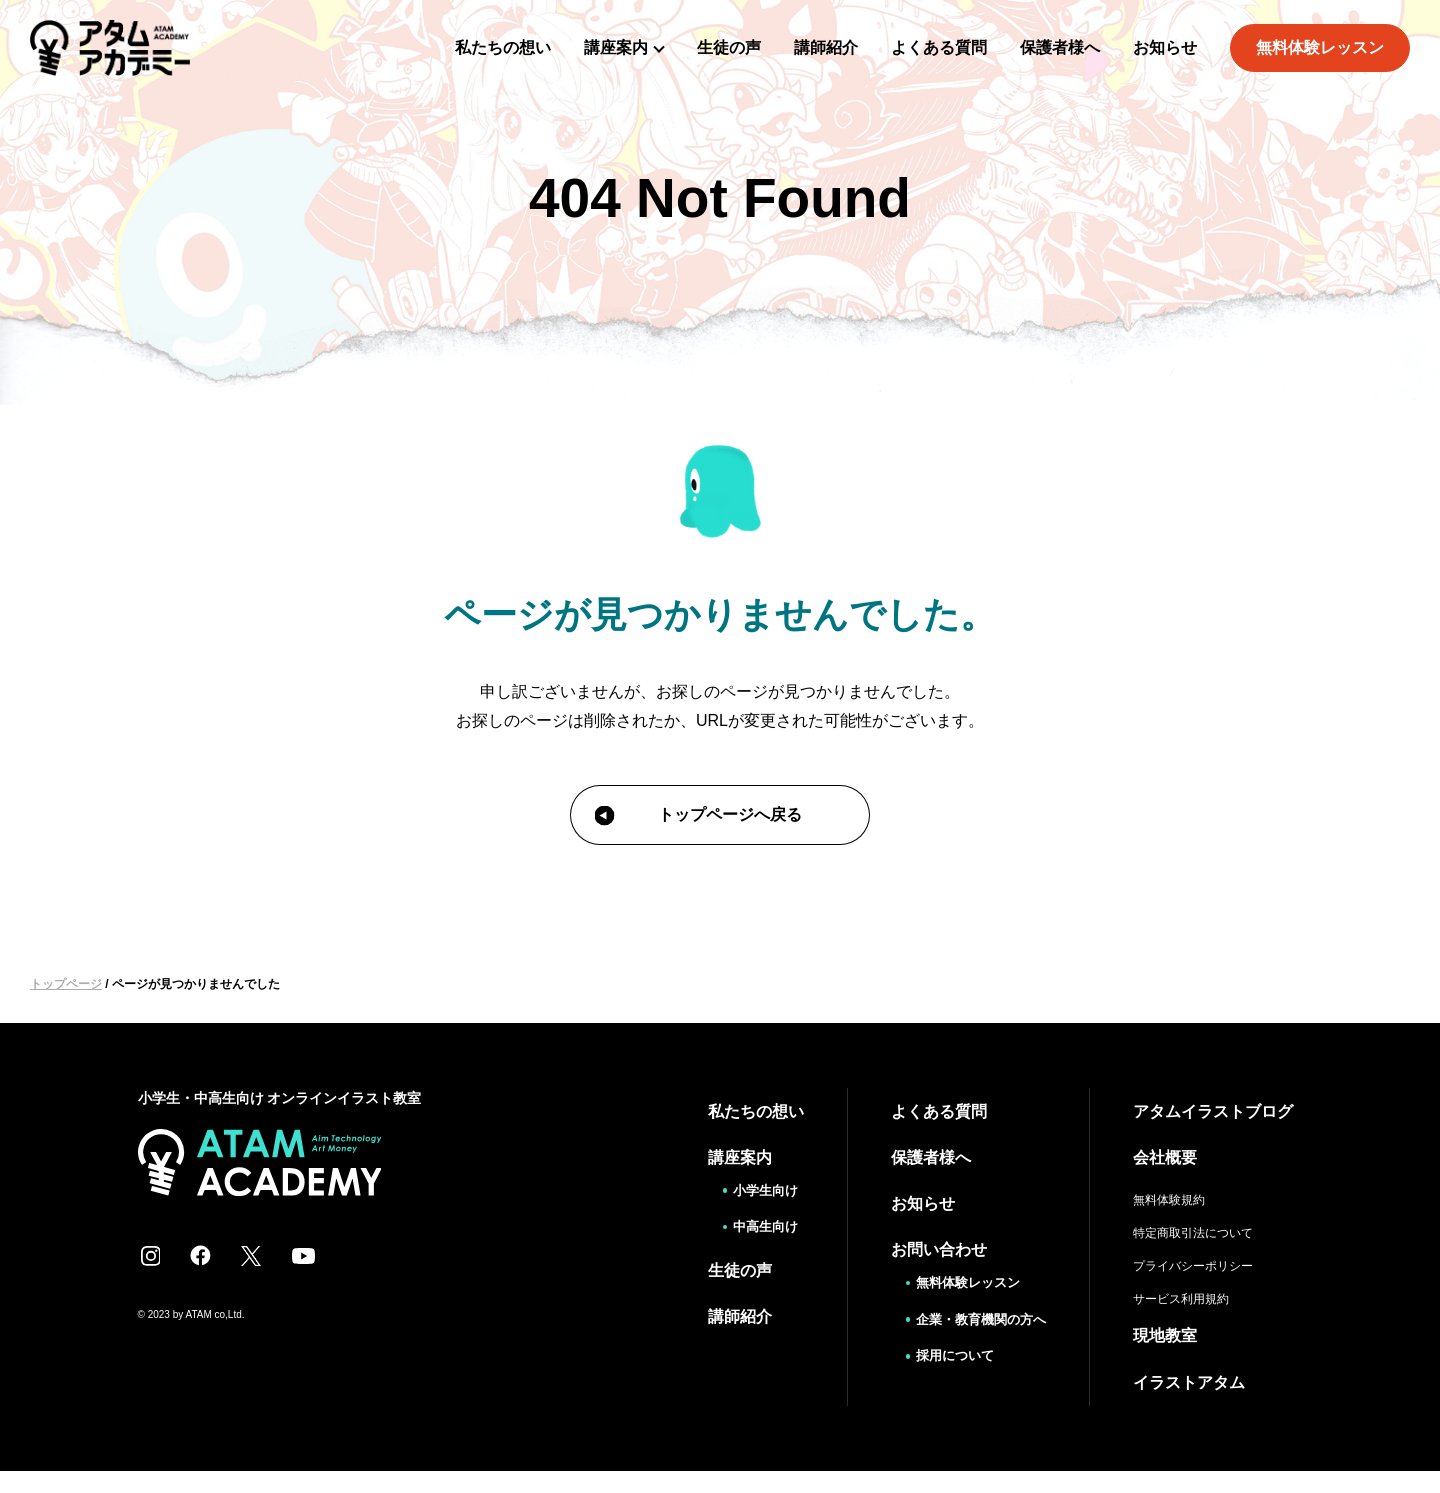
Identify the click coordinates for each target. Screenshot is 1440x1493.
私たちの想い (503, 47)
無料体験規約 (1169, 1199)
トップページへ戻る (698, 816)
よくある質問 (939, 47)
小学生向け (758, 1189)
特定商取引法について (1193, 1232)
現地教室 (1165, 1334)
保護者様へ (1060, 47)
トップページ (66, 984)
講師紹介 (826, 47)
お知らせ (1165, 47)
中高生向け (758, 1225)
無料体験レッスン (1320, 47)
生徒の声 (729, 47)
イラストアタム (1189, 1380)
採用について (948, 1353)
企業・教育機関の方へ (976, 1317)
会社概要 (1165, 1156)
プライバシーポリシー (1193, 1265)
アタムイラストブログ (1213, 1110)
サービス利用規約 (1181, 1298)
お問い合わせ (929, 1248)
